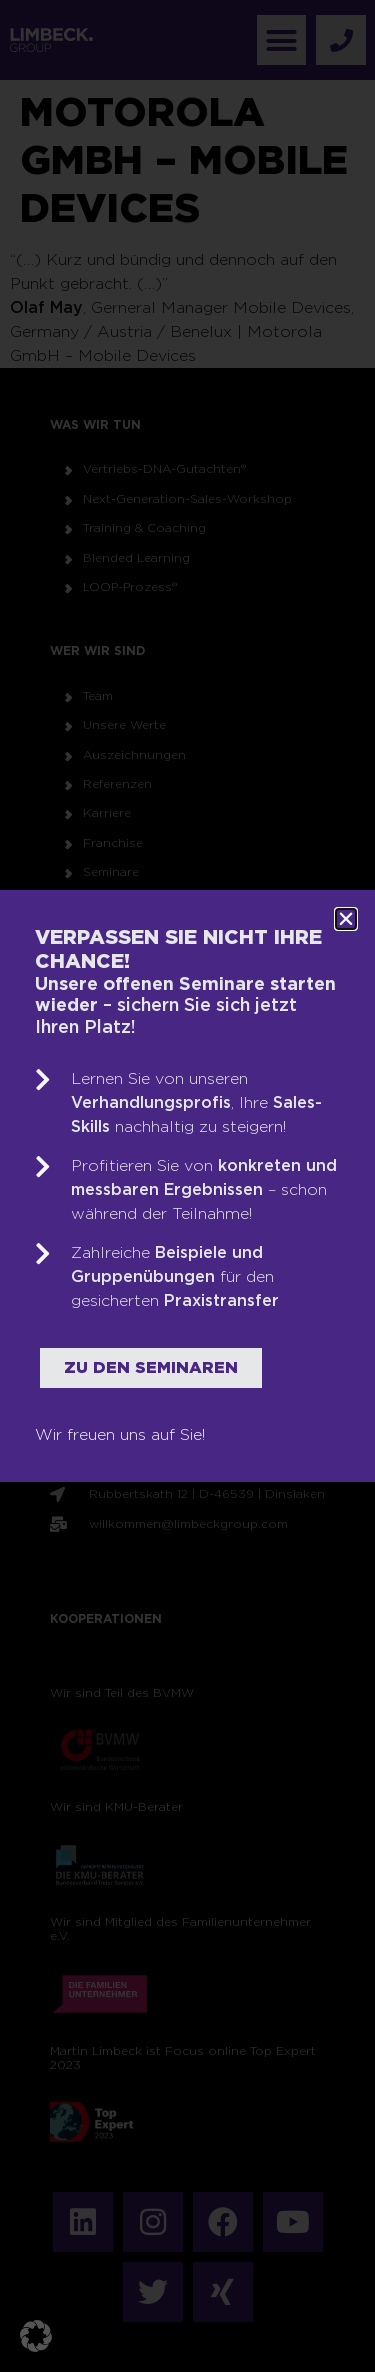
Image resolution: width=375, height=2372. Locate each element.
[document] (187, 1186)
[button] (36, 2336)
